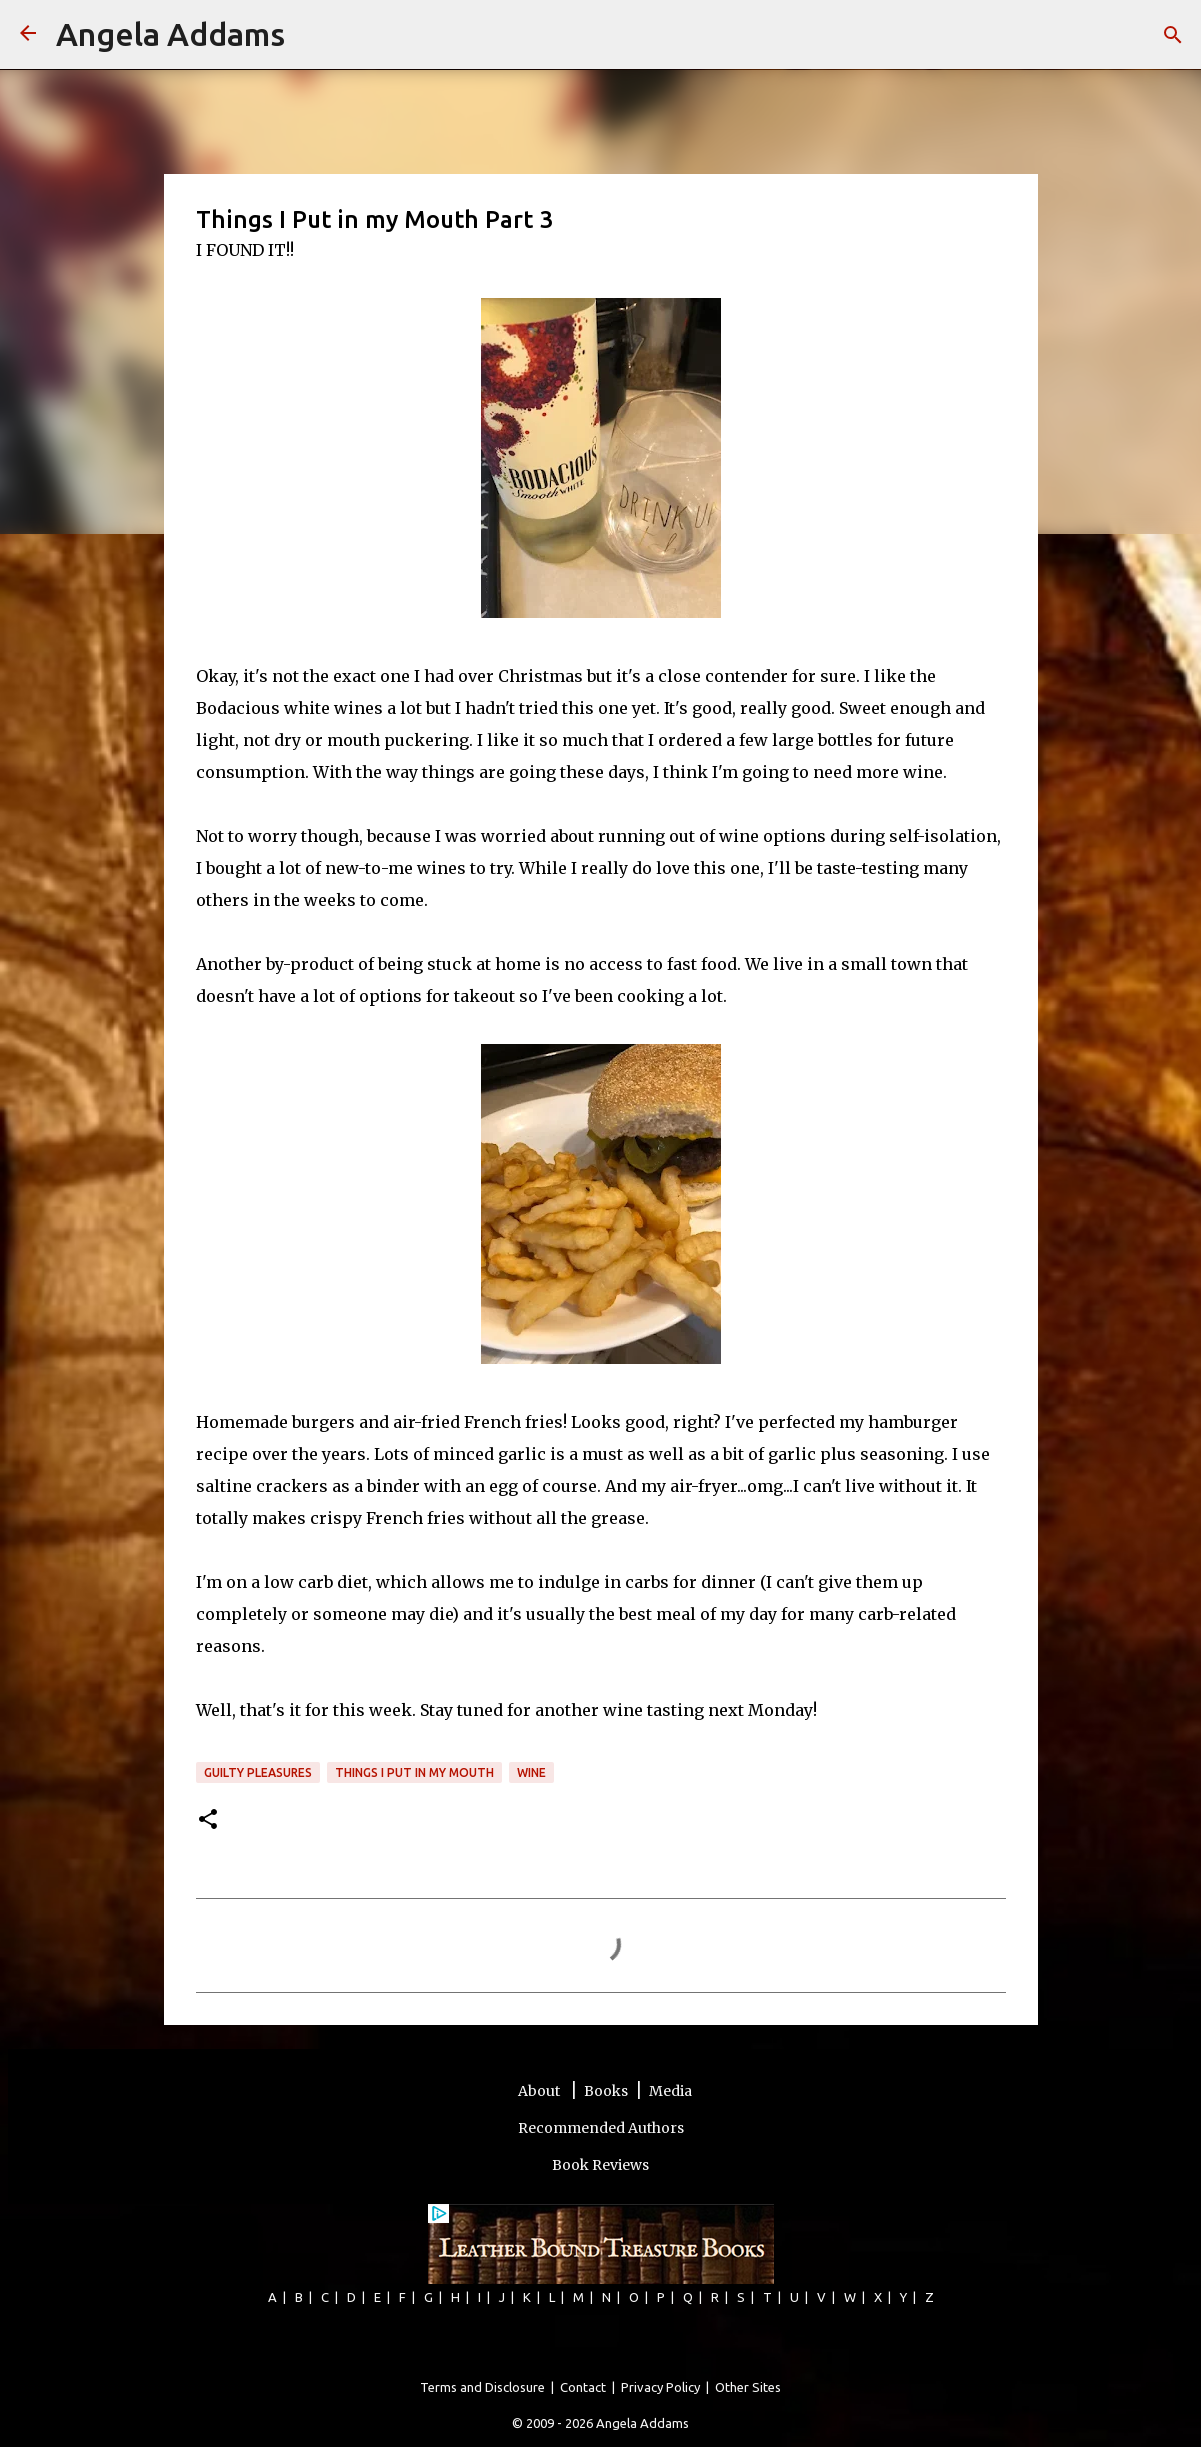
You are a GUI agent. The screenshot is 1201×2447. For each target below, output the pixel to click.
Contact (583, 2387)
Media (670, 2091)
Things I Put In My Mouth (414, 1772)
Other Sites (748, 2387)
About (540, 2091)
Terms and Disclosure (482, 2387)
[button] (208, 1820)
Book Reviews (600, 2165)
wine (531, 1772)
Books (606, 2091)
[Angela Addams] (28, 34)
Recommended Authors (601, 2128)
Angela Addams (170, 34)
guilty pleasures (258, 1772)
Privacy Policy (660, 2387)
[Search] (313, 35)
